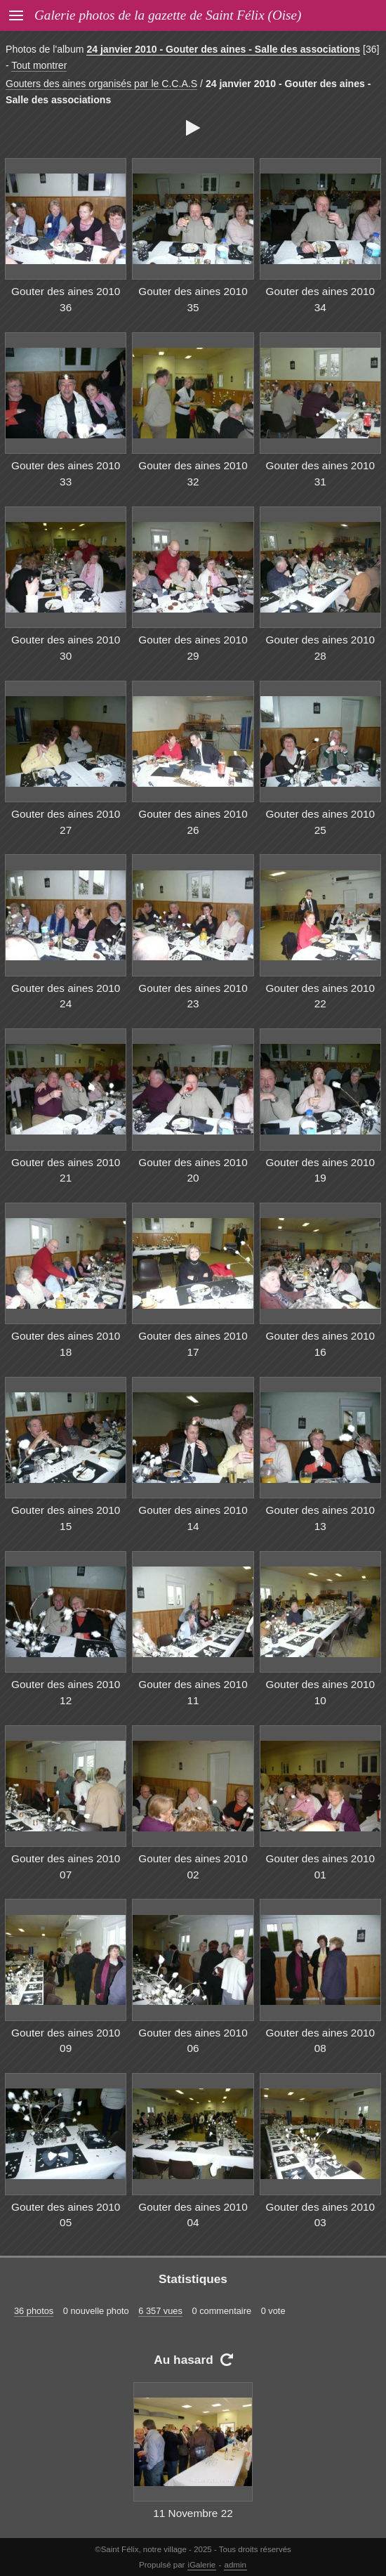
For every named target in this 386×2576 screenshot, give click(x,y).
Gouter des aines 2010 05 (65, 2215)
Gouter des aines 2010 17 (192, 1344)
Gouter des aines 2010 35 (192, 299)
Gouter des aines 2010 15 (65, 1518)
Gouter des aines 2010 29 (192, 648)
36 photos (33, 2311)
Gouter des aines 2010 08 (320, 2041)
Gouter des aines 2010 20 (192, 1170)
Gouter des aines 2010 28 (320, 648)
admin (235, 2565)
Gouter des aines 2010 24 (65, 996)
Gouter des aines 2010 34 (320, 299)
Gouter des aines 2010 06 (192, 2041)
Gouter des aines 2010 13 (320, 1518)
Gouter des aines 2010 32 (192, 473)
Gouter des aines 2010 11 (192, 1692)
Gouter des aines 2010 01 (320, 1866)
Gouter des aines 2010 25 (320, 822)
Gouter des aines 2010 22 (320, 996)
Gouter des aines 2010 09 (65, 2041)
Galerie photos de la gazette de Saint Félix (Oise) (167, 15)
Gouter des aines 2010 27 (65, 822)
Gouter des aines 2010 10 (320, 1692)
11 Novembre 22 (193, 2513)
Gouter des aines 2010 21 (65, 1170)
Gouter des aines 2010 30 (65, 648)
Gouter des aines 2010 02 (192, 1866)
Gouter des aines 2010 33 (65, 473)
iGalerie (202, 2565)
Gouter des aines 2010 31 (320, 473)
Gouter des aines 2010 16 (320, 1344)
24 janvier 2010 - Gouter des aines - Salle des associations (223, 49)
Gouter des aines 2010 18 (65, 1344)
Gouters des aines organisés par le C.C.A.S (101, 83)
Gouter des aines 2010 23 (192, 996)
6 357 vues (160, 2311)
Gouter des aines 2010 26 (192, 822)
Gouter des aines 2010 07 (65, 1866)
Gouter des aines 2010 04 (192, 2215)
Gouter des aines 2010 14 (192, 1518)
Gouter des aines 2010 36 (65, 299)
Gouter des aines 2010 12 (65, 1692)
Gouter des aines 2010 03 (320, 2215)
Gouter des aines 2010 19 (320, 1170)
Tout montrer (39, 65)
